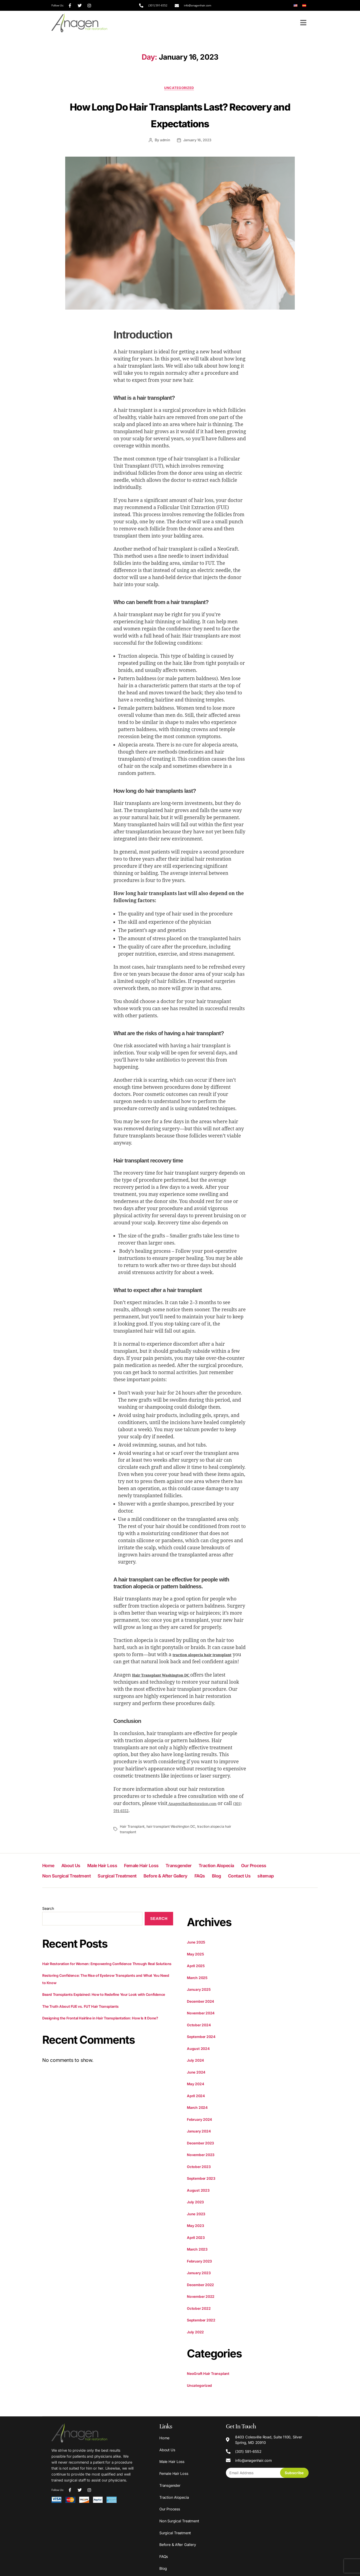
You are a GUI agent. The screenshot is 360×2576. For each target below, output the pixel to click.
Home (49, 1873)
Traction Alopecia (252, 1873)
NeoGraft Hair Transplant (216, 2391)
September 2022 (206, 2338)
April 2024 (199, 2113)
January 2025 (203, 2007)
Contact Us (280, 1883)
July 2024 (198, 2078)
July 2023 (198, 2220)
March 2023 (201, 2267)
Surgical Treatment (134, 1883)
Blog (253, 1883)
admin (164, 141)
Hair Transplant (133, 1834)
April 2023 (199, 2255)
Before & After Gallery (192, 1883)
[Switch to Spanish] (304, 5)
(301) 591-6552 (139, 1819)
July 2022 (198, 2349)
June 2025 (199, 1960)
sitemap (52, 1893)
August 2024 (202, 2066)
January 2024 (203, 2149)
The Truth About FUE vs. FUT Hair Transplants (93, 2038)
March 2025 (201, 1995)
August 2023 (202, 2208)
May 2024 (198, 2102)
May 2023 (198, 2243)
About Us (76, 1873)
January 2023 (203, 2290)
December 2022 (205, 2302)
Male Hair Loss (114, 1873)
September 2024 (206, 2054)
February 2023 (204, 2279)
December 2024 (205, 2019)
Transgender (206, 1873)
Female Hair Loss (161, 1873)
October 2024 (203, 2042)
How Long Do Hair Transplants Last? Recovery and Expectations (180, 114)
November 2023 (206, 2172)
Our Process (297, 1873)
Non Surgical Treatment (72, 1883)
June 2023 (199, 2231)
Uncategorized (180, 89)
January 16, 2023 (197, 141)
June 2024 (199, 2090)
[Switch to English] (295, 5)
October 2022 (203, 2326)
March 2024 (201, 2125)
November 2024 (206, 2031)
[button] (303, 23)
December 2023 (205, 2160)
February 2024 (204, 2137)
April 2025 (199, 1983)
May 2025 (198, 1971)
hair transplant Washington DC (173, 1834)
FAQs (234, 1883)
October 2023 (203, 2184)
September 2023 (206, 2196)
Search (48, 1926)
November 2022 (206, 2314)
